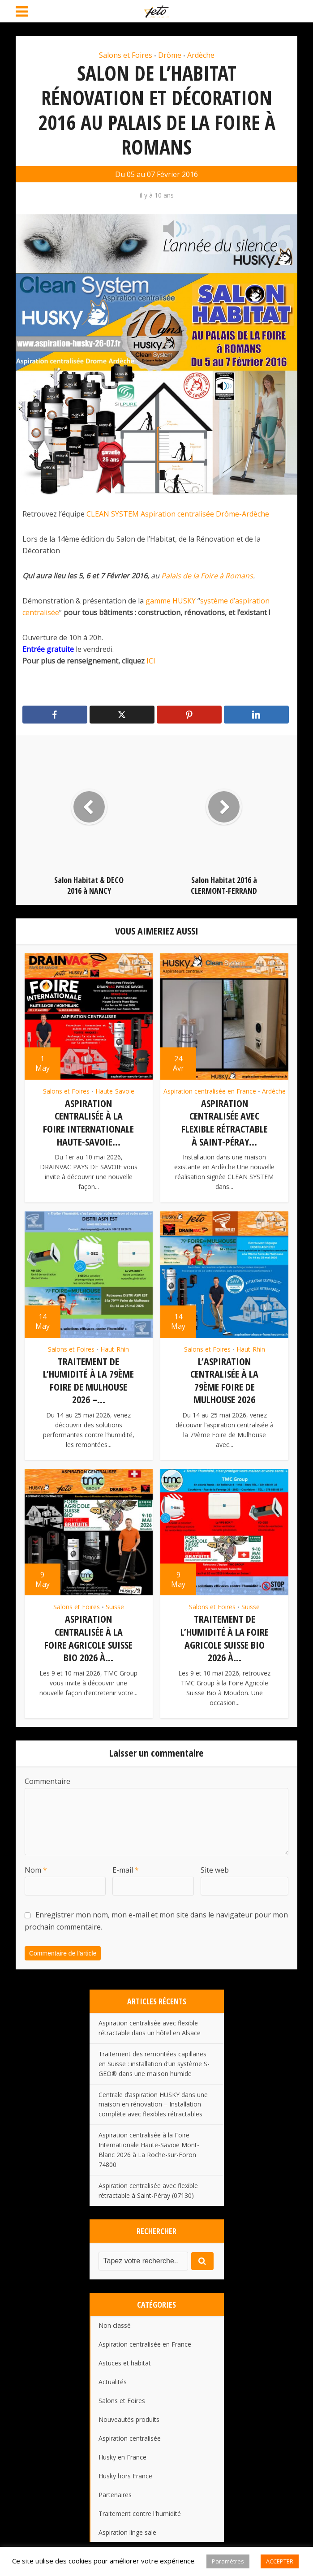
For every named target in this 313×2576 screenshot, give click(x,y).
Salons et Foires (125, 55)
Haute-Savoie (114, 1091)
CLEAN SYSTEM (112, 514)
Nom (36, 1865)
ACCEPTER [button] (279, 2561)
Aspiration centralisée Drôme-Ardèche (205, 514)
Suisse (115, 1604)
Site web (215, 1865)
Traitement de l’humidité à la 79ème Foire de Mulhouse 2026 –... (88, 1378)
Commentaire (47, 1777)
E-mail (125, 1865)
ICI (150, 661)
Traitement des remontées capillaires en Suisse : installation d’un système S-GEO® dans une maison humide (154, 2059)
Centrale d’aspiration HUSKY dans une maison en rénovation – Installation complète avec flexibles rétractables (153, 2099)
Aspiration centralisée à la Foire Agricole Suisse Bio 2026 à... (88, 1635)
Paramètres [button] (228, 2561)
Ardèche (200, 55)
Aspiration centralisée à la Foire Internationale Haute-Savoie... (88, 1122)
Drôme (169, 55)
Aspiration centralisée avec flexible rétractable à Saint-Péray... (224, 1122)
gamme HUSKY (171, 601)
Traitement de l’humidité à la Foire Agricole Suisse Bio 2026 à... (224, 1635)
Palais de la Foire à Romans (207, 576)
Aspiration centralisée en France (209, 1091)
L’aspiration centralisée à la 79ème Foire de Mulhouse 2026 (224, 1378)
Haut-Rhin (114, 1347)
